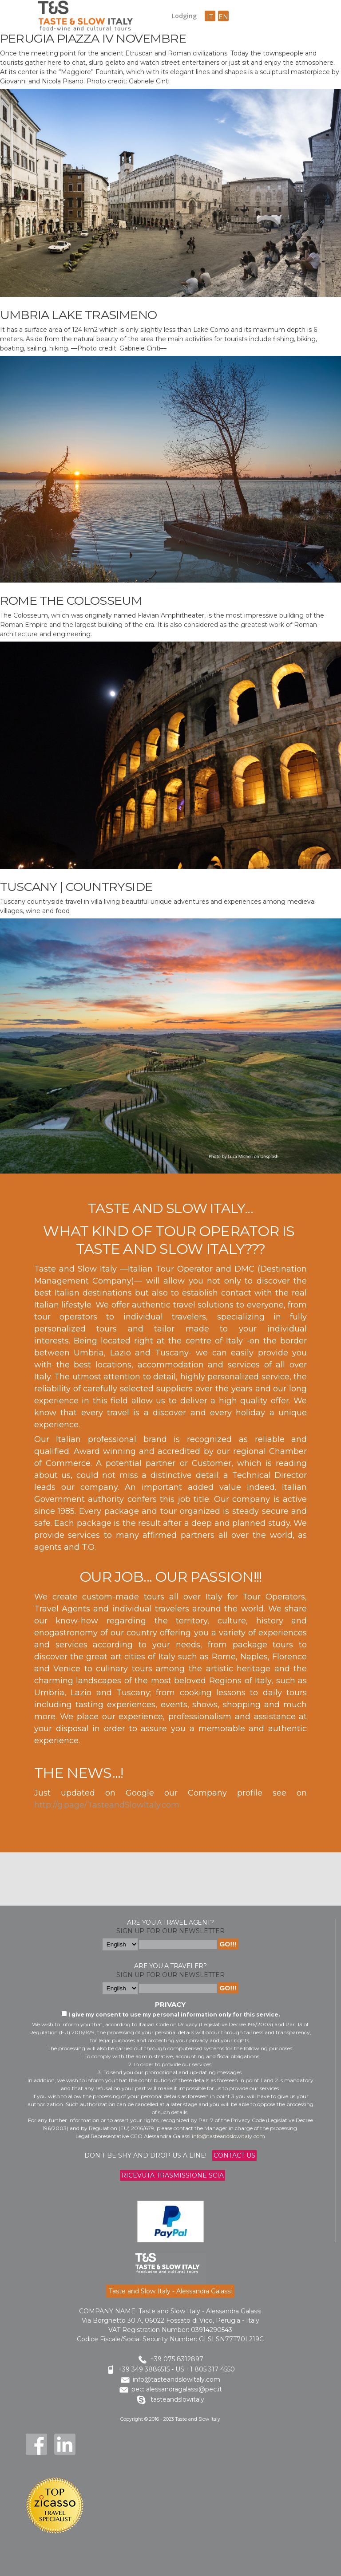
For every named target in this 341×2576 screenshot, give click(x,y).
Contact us (234, 2155)
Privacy (170, 2004)
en (223, 17)
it (210, 17)
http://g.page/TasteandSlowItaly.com (106, 1805)
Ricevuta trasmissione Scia (172, 2175)
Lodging (184, 16)
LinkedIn (64, 2444)
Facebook (36, 2444)
